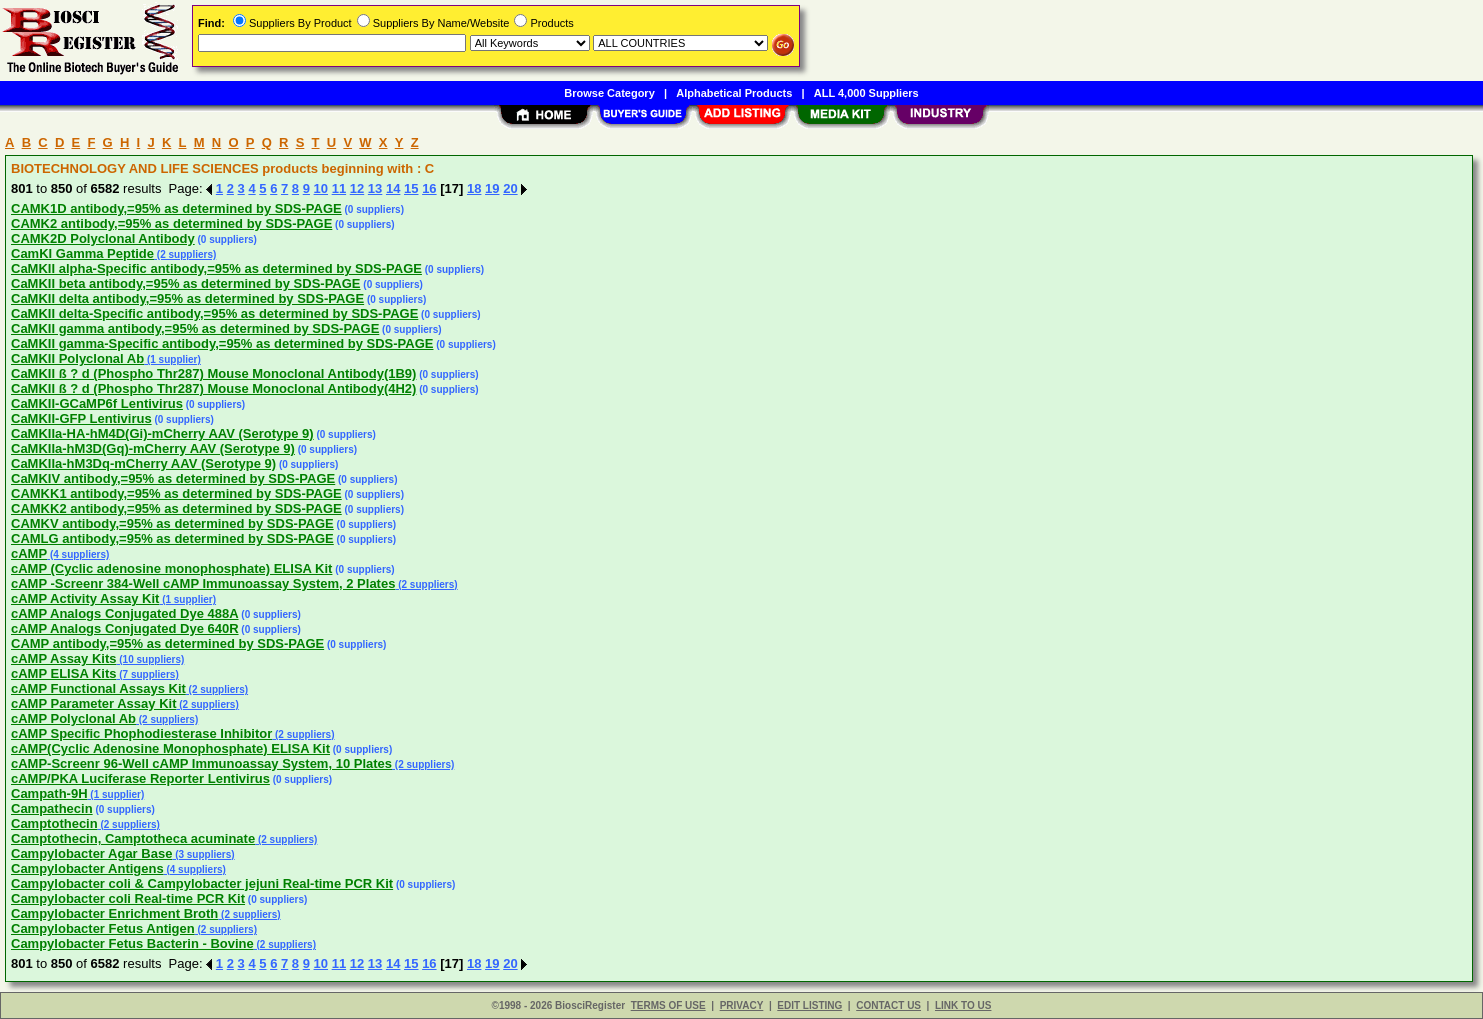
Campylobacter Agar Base (91, 853)
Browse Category (609, 93)
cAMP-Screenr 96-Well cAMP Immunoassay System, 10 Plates (201, 763)
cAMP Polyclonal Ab (73, 718)
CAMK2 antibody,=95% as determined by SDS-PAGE (171, 223)
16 (429, 188)
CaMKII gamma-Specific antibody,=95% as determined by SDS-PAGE (222, 343)
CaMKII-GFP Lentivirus (81, 418)
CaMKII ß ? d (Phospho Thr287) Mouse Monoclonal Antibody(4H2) (213, 388)
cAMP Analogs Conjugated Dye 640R (125, 628)
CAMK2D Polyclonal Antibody (103, 238)
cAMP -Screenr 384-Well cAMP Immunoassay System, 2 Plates (203, 583)
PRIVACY (742, 1005)
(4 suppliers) (78, 554)
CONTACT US (888, 1005)
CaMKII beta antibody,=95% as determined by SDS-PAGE (186, 283)
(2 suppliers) (185, 254)
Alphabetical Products (734, 93)
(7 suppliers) (147, 674)
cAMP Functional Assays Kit (98, 688)
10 (321, 188)
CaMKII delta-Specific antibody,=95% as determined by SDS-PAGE (214, 313)
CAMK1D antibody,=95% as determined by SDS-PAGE (176, 208)
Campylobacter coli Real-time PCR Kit (128, 898)
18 (474, 188)
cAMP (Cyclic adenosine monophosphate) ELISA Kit (171, 568)
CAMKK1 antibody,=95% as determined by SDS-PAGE (176, 493)
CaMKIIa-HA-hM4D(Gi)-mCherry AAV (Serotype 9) (162, 433)
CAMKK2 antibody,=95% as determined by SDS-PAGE (176, 508)
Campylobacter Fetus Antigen (103, 928)
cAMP (29, 553)
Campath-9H (49, 793)
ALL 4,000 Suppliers (866, 93)
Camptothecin (54, 823)
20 (510, 188)
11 (339, 188)
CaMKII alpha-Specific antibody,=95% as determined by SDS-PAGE (216, 268)
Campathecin (52, 808)
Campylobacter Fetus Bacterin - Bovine (132, 943)
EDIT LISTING (809, 1005)
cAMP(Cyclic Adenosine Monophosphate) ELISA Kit (170, 748)
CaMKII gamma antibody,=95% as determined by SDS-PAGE (195, 328)
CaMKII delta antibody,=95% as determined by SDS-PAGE (187, 298)
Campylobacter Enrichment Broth (114, 913)
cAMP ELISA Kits (63, 673)
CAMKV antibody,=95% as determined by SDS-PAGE (172, 523)
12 (357, 188)
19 (492, 188)
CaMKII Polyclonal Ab (77, 358)
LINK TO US (963, 1005)
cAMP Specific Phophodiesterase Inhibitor (141, 733)
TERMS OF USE (668, 1005)
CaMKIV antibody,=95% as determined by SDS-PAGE (173, 478)
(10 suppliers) (151, 659)
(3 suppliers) (203, 854)
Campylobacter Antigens (87, 868)
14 (393, 188)
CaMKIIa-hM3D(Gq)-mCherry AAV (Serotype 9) (153, 448)
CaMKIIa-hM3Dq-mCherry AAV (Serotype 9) (143, 463)
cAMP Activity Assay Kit (85, 598)
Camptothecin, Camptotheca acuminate (133, 838)
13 (375, 188)
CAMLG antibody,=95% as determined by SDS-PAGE (172, 538)
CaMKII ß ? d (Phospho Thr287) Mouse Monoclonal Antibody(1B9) (213, 373)
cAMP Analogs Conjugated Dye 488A (125, 613)
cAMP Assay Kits (64, 658)
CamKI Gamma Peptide (82, 253)
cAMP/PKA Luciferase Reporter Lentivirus (140, 778)
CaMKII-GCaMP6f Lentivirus (97, 403)
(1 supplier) (172, 359)
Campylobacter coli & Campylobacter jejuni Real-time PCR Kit (202, 883)
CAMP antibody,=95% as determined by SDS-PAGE (167, 643)
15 (411, 188)
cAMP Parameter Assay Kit (93, 703)
